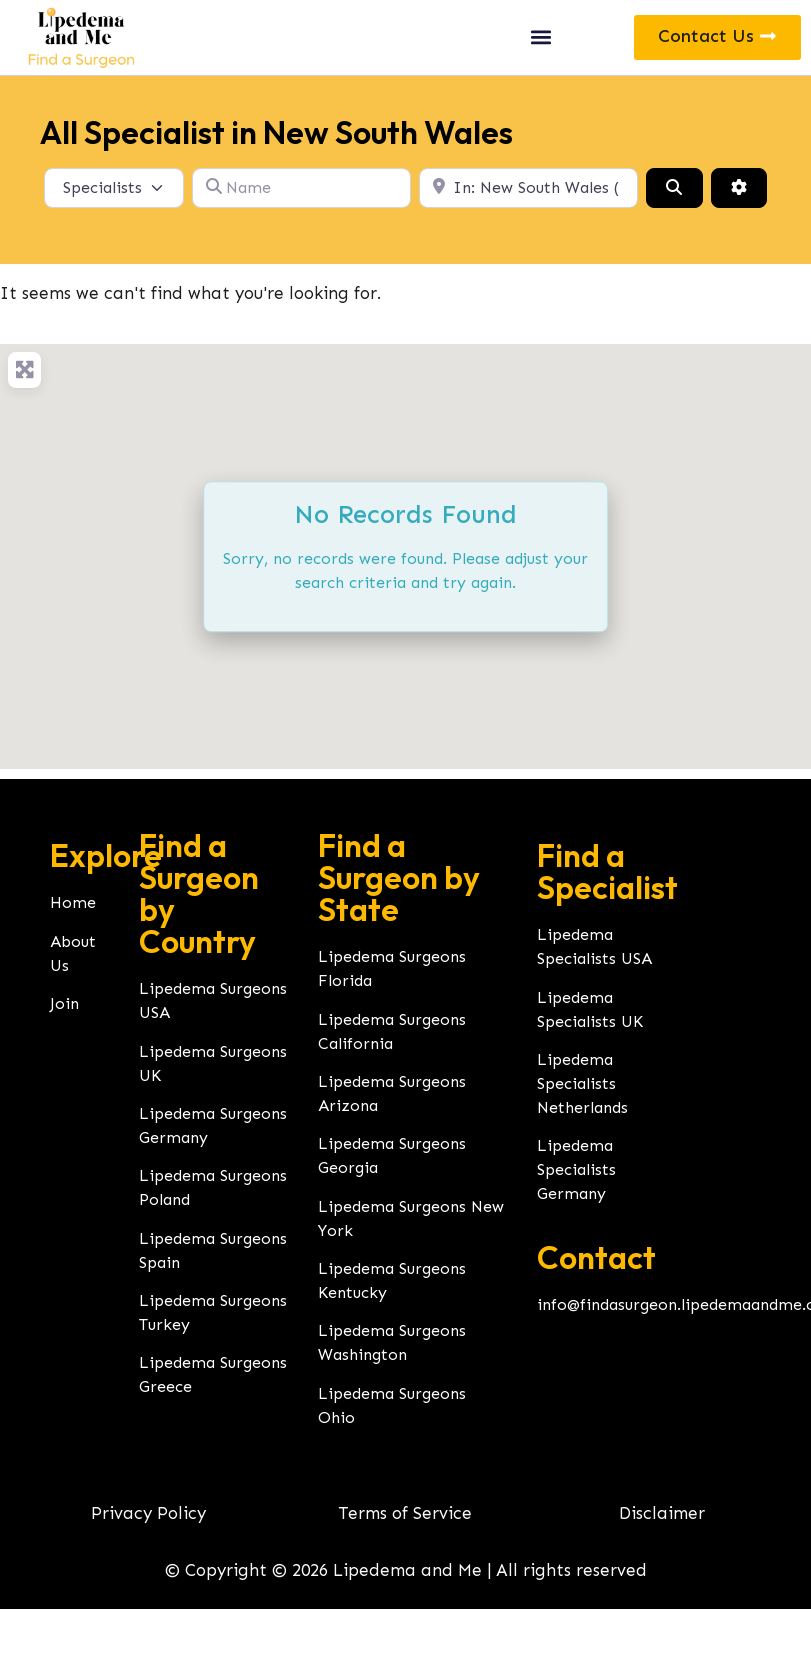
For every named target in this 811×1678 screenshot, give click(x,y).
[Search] (674, 188)
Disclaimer (662, 1513)
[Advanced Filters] (739, 188)
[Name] (301, 188)
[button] (541, 37)
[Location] (528, 188)
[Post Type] (114, 188)
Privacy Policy (148, 1513)
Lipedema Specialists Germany (576, 1169)
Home (73, 902)
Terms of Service (405, 1513)
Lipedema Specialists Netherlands (582, 1083)
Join (64, 1003)
